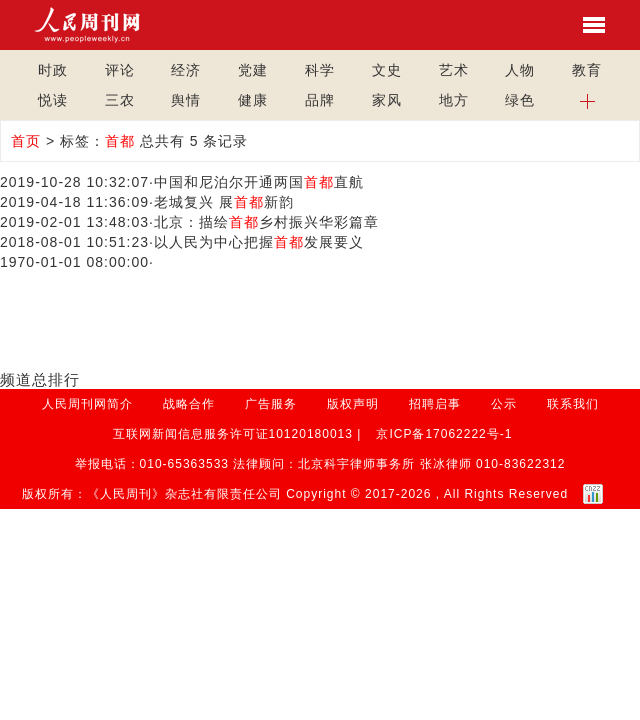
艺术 (454, 70)
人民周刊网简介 (87, 404)
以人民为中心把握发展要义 (259, 242)
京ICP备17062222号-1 (444, 434)
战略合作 (189, 404)
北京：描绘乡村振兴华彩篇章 (266, 222)
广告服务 (271, 404)
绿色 (520, 100)
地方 (454, 100)
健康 (253, 100)
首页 (26, 141)
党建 (253, 70)
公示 (504, 404)
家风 (387, 100)
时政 (53, 70)
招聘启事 (435, 404)
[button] (587, 100)
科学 (320, 70)
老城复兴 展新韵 (224, 202)
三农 (120, 100)
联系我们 (573, 404)
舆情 (186, 100)
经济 (186, 70)
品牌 (320, 100)
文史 (387, 70)
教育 (587, 70)
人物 (520, 70)
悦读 (53, 100)
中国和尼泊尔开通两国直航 (259, 182)
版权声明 (353, 404)
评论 (120, 70)
